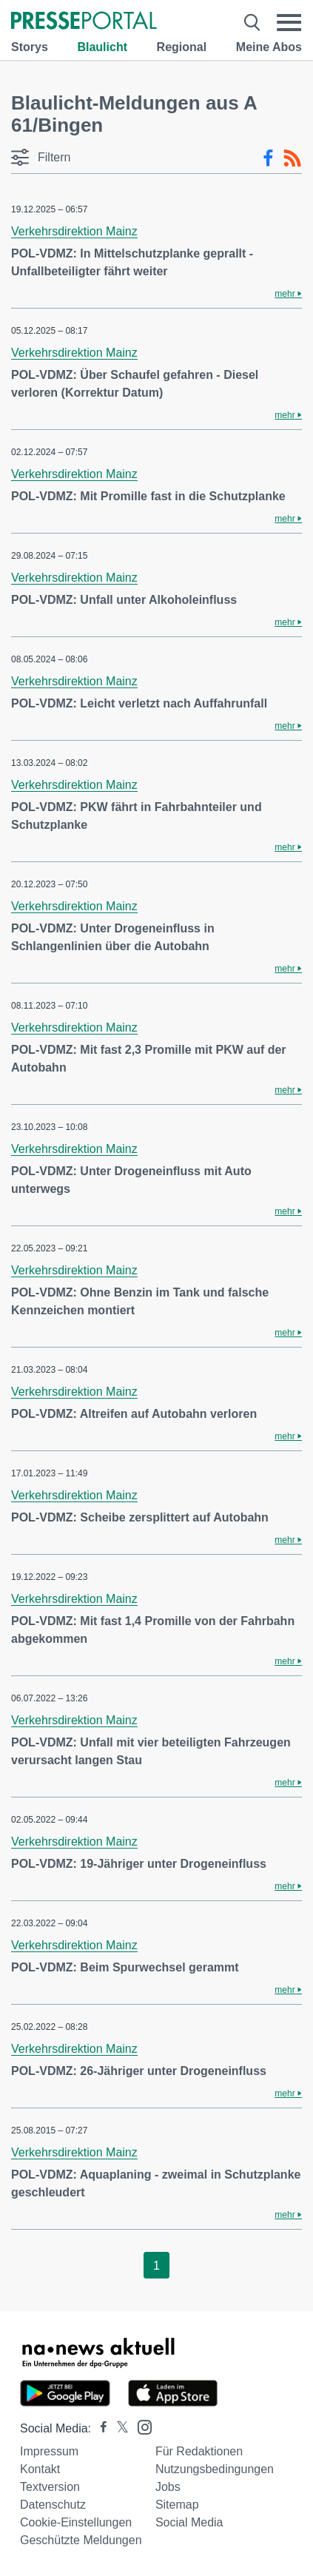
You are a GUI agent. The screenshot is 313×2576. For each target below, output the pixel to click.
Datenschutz (53, 2504)
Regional (182, 47)
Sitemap (177, 2504)
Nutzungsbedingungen (214, 2469)
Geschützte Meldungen (81, 2540)
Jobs (168, 2487)
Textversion (50, 2487)
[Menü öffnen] (289, 22)
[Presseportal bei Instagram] (140, 2426)
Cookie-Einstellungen (76, 2522)
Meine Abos (269, 47)
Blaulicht (102, 47)
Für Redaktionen (199, 2451)
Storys (29, 47)
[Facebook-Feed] (268, 158)
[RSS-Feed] (292, 158)
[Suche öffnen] (252, 22)
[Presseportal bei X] (118, 2428)
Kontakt (40, 2469)
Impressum (49, 2451)
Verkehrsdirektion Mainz (74, 231)
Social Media (189, 2522)
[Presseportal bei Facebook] (99, 2428)
